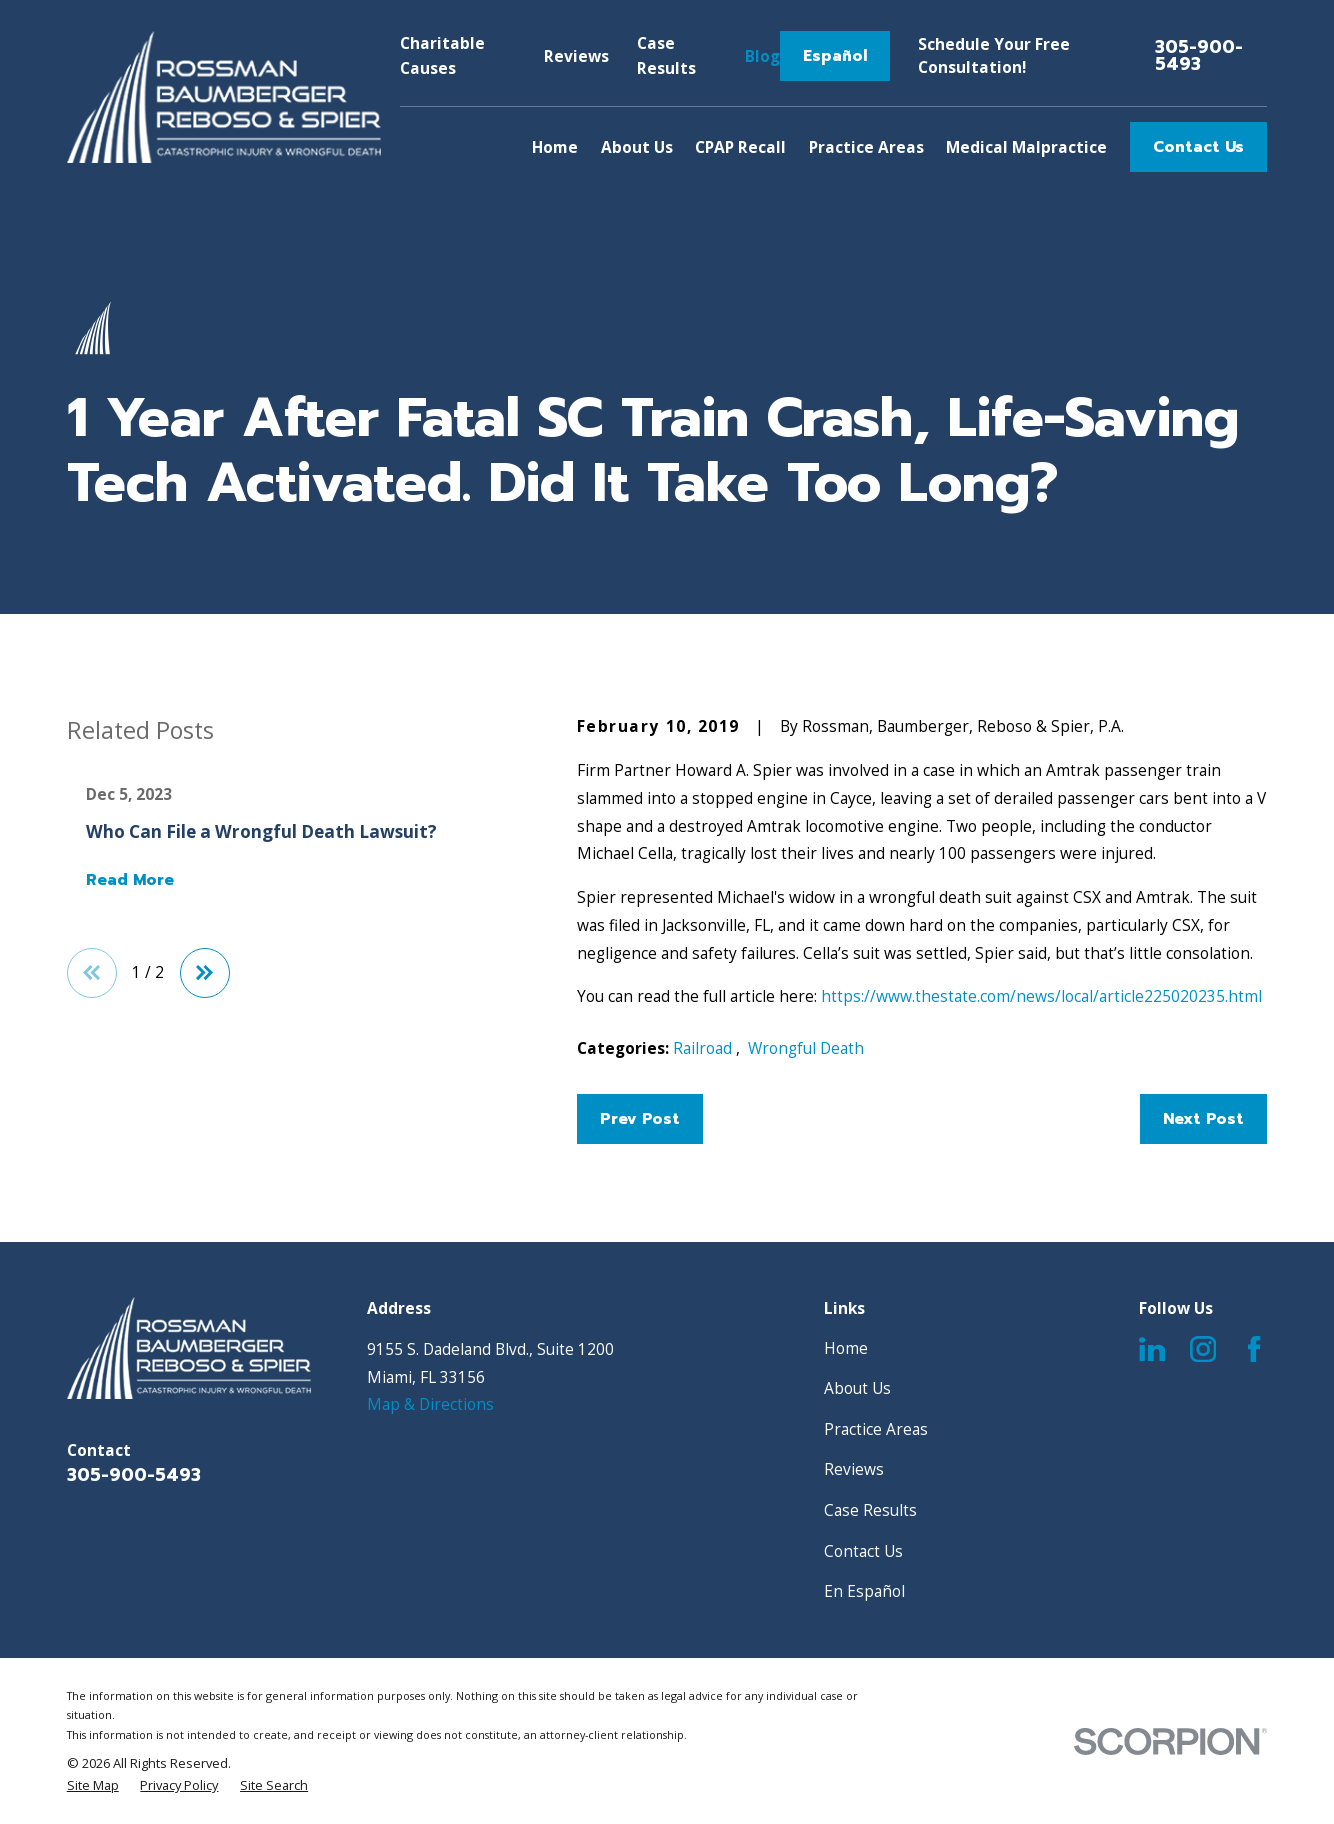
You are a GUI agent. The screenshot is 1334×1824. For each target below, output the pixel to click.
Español (835, 56)
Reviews (576, 56)
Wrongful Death (806, 1048)
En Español (864, 1591)
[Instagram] (1203, 1349)
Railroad (704, 1048)
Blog (762, 56)
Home (846, 1348)
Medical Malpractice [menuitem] (1026, 147)
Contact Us (1198, 147)
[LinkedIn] (1152, 1349)
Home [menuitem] (555, 147)
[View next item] (205, 973)
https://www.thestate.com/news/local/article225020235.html (1041, 996)
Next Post (1203, 1119)
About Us (857, 1388)
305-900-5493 (1199, 56)
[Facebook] (1254, 1349)
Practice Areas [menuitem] (866, 147)
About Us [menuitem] (637, 147)
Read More (130, 880)
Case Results (870, 1510)
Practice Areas (876, 1429)
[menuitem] (93, 1785)
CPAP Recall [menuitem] (740, 147)
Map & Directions (430, 1404)
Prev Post (640, 1119)
